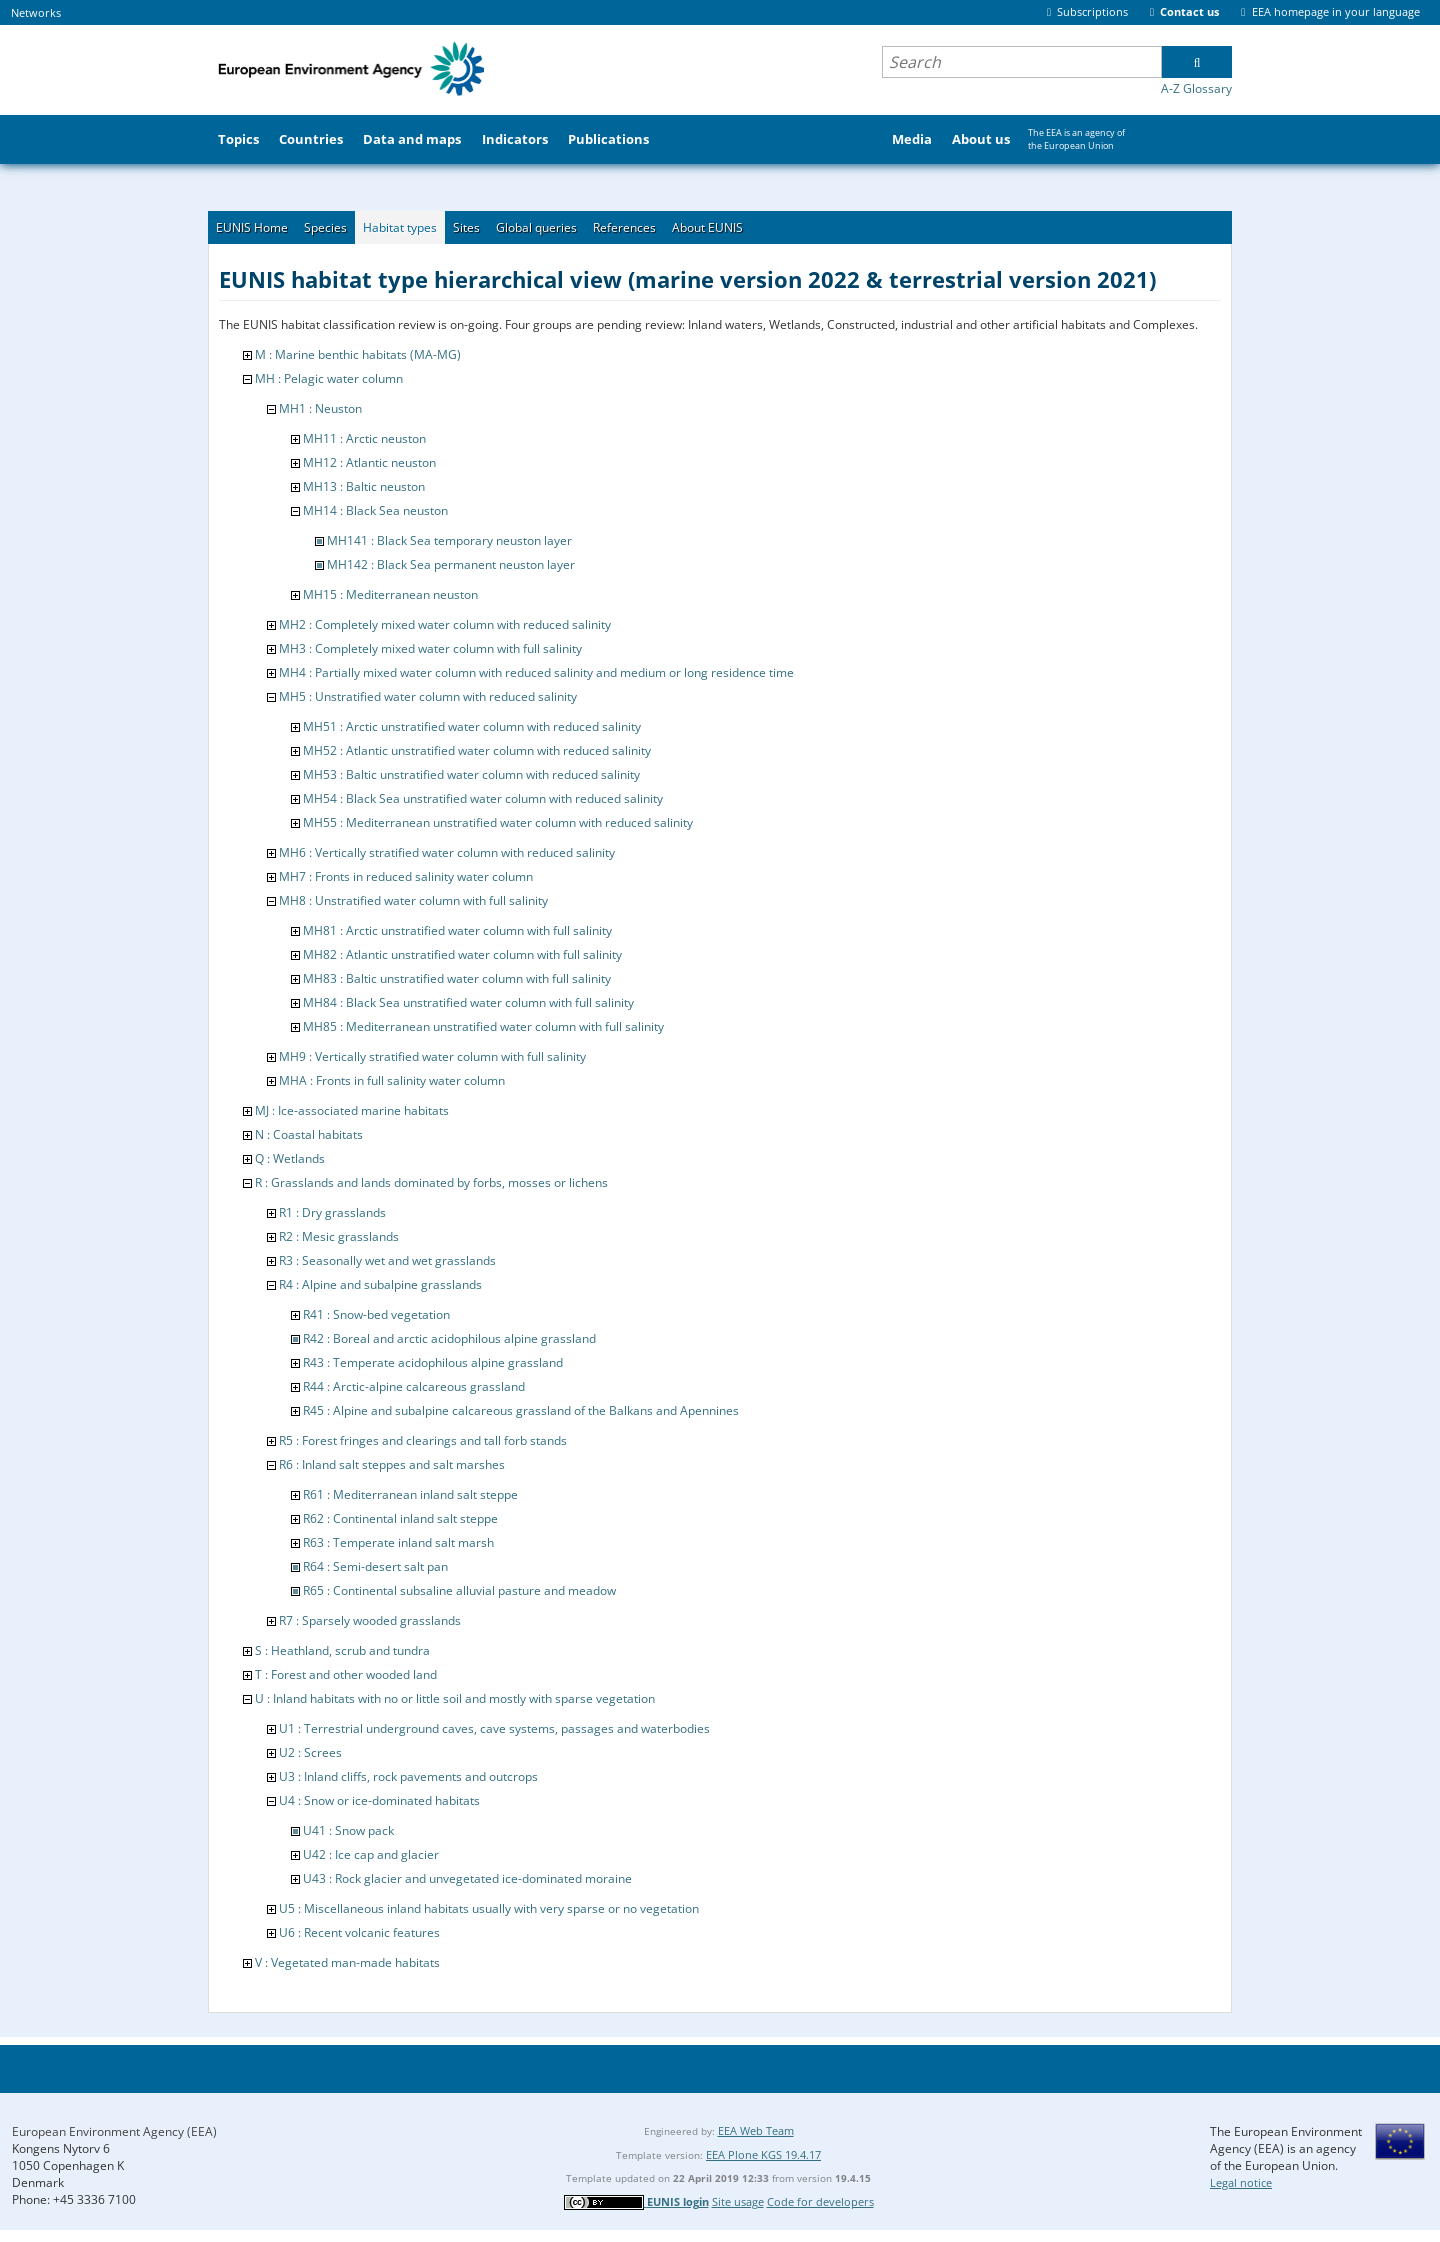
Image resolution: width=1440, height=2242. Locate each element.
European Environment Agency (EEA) (114, 2131)
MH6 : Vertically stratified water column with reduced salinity (447, 852)
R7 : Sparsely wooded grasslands (370, 1620)
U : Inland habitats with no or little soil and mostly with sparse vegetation (455, 1698)
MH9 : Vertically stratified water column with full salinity (432, 1056)
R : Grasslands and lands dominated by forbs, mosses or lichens (431, 1182)
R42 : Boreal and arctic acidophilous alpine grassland (449, 1338)
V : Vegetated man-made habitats (347, 1962)
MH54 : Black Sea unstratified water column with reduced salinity (483, 798)
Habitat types (400, 227)
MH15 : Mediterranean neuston (390, 594)
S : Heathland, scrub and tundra (342, 1650)
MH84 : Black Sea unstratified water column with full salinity (468, 1002)
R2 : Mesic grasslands (339, 1236)
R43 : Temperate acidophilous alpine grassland (433, 1362)
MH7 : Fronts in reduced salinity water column (406, 876)
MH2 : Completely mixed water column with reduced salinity (445, 624)
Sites (466, 227)
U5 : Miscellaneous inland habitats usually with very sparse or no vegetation (489, 1908)
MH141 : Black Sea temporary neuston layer (449, 540)
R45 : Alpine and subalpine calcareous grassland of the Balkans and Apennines (521, 1410)
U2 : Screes (310, 1752)
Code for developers (820, 2201)
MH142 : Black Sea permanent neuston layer (451, 564)
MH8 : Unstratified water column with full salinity (413, 900)
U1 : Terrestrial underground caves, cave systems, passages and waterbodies (494, 1728)
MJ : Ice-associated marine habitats (352, 1110)
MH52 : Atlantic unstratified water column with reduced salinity (477, 750)
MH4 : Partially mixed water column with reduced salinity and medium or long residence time (536, 672)
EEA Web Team (756, 2130)
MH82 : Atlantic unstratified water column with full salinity (462, 954)
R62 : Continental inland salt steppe (400, 1518)
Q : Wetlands (290, 1158)
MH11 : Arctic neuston (364, 438)
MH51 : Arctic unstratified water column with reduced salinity (472, 726)
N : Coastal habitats (309, 1134)
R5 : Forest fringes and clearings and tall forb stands (423, 1440)
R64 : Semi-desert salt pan (375, 1566)
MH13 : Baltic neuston (364, 486)
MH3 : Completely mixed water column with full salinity (430, 648)
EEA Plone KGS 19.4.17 (763, 2154)
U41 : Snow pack (348, 1830)
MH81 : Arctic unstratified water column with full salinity (457, 930)
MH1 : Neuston (320, 408)
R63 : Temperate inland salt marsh (398, 1542)
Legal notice (1241, 2182)
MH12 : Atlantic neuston (369, 462)
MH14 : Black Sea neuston (375, 510)
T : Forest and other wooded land (346, 1674)
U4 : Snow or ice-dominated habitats (379, 1800)
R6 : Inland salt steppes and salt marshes (392, 1464)
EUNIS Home (252, 227)
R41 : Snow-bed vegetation (376, 1314)
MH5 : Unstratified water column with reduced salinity (428, 696)
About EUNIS (707, 227)
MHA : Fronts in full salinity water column (392, 1080)
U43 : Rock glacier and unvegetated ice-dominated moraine (467, 1878)
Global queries (536, 227)
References (624, 227)
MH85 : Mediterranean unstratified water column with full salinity (483, 1026)
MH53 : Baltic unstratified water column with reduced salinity (471, 774)
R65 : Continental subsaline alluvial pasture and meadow (459, 1590)
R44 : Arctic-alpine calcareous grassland (414, 1386)
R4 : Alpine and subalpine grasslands (380, 1284)
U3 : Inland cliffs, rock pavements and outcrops (408, 1776)
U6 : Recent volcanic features (359, 1932)
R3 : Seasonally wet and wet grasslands (387, 1260)
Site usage (738, 2201)
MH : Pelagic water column (329, 378)
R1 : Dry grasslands (332, 1212)
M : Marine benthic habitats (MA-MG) (358, 354)
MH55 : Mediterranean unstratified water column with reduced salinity (498, 822)
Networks (36, 12)
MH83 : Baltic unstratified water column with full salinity (457, 978)
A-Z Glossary (1196, 88)
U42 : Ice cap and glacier (371, 1854)
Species (325, 227)
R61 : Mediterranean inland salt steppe (410, 1494)
